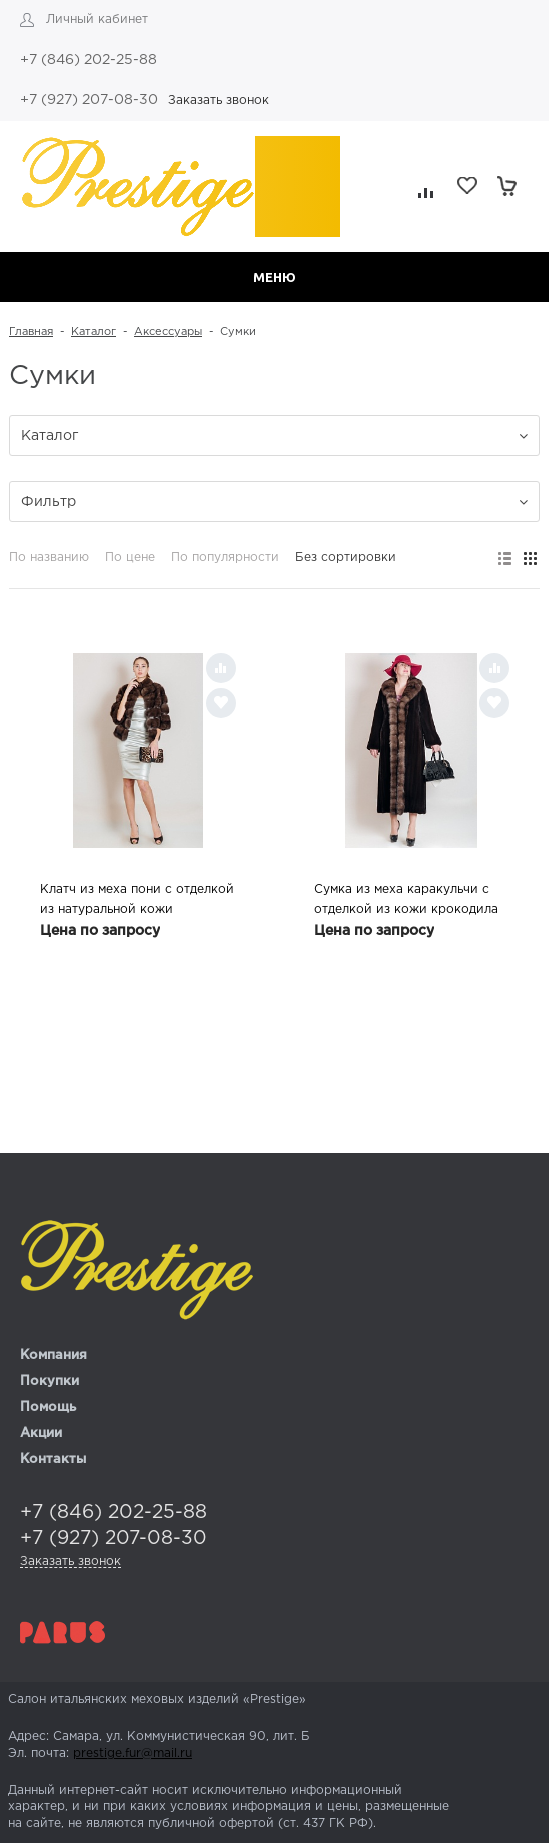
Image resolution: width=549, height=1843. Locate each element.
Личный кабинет (97, 19)
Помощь (48, 1407)
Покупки (49, 1381)
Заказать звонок (218, 100)
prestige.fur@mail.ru (132, 1753)
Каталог (93, 332)
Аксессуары (168, 332)
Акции (41, 1433)
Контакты (53, 1459)
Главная (31, 332)
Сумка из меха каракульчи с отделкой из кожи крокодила (406, 899)
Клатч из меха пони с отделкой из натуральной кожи (137, 899)
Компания (53, 1355)
